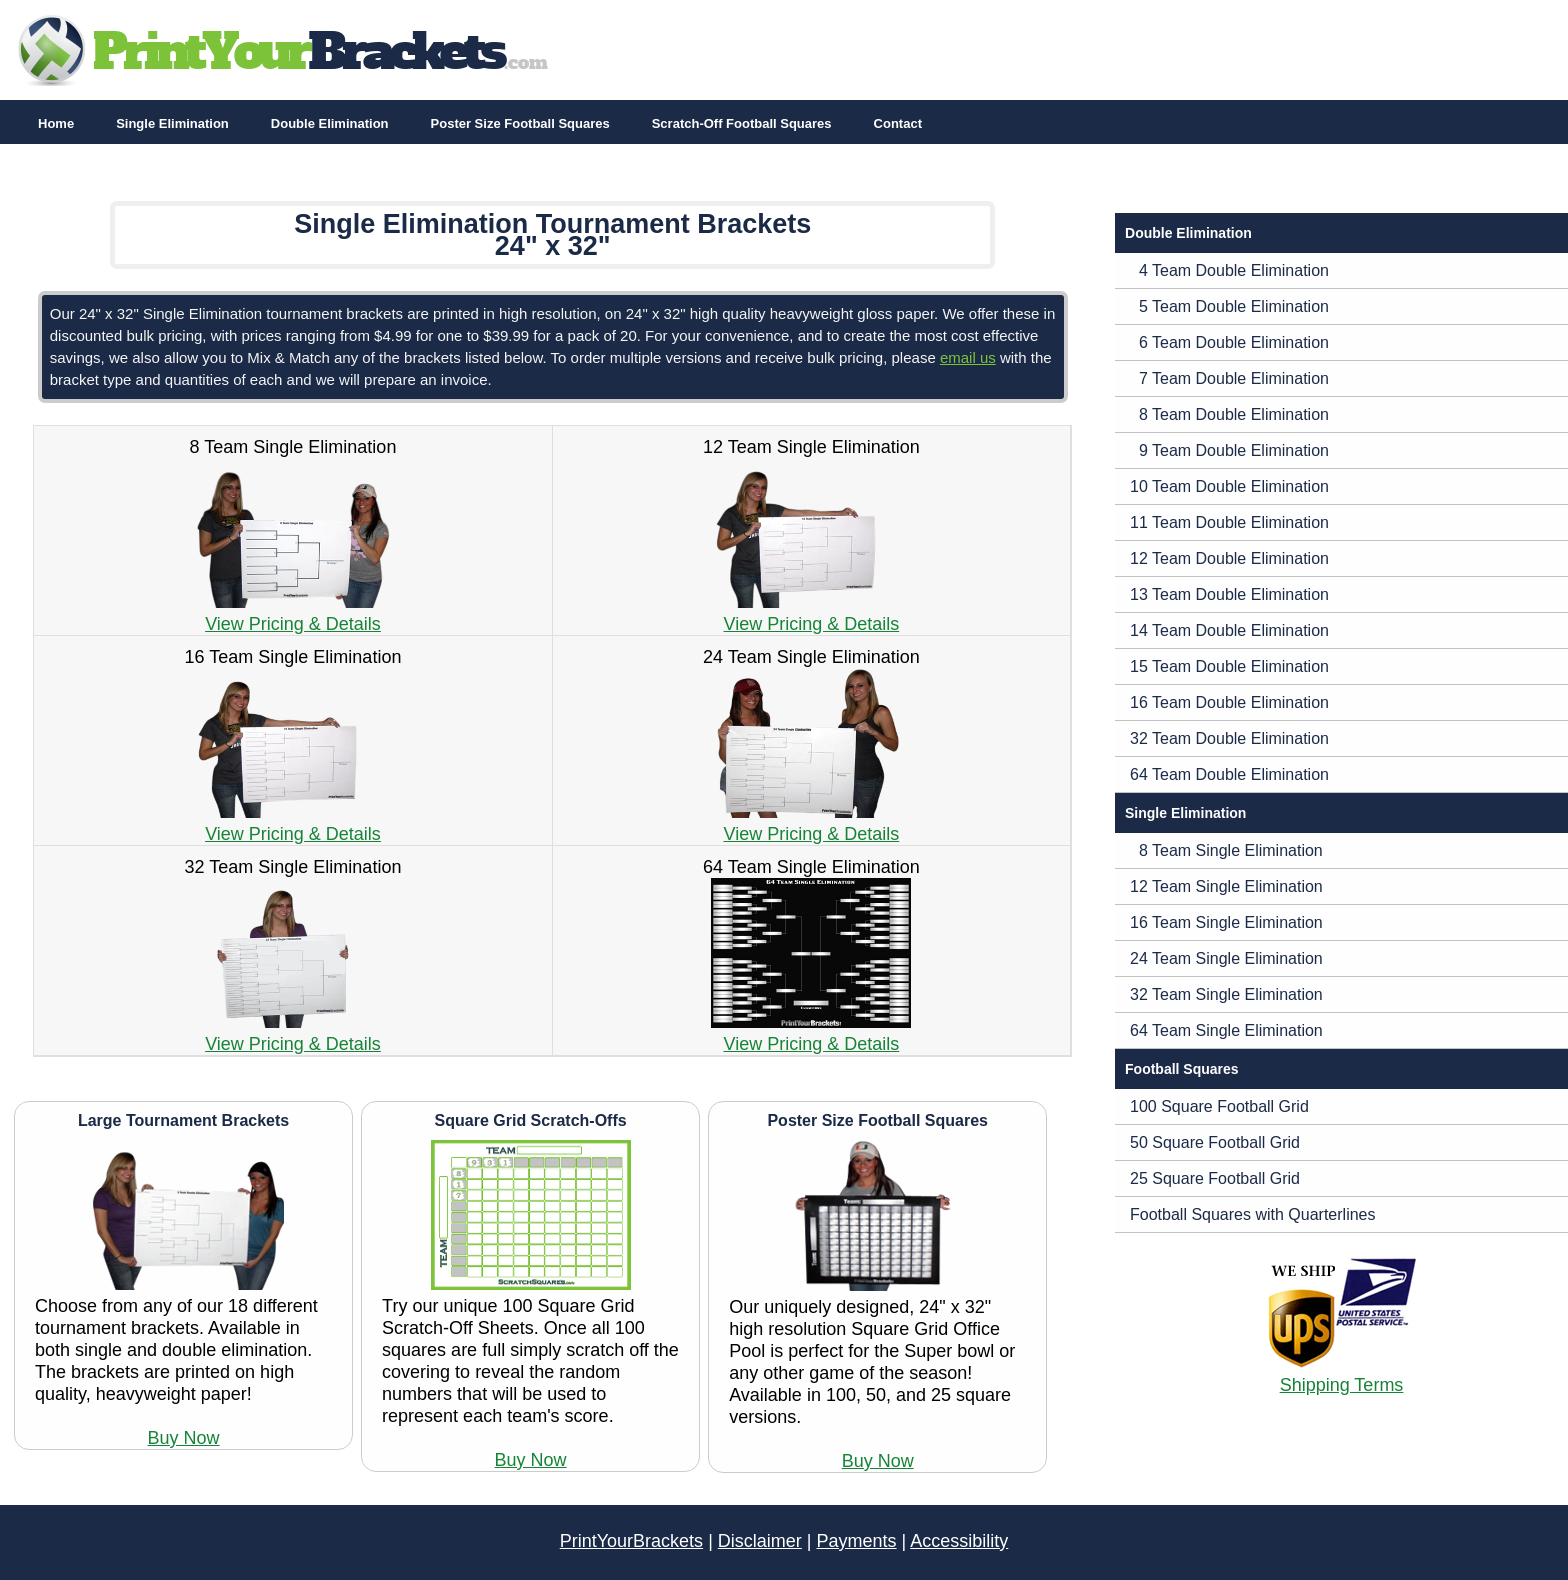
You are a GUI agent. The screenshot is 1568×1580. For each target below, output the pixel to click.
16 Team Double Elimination (1229, 702)
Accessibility (959, 1541)
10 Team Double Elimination (1229, 486)
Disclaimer (760, 1541)
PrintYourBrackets (631, 1541)
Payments (857, 1541)
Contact (898, 123)
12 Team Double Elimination (1229, 558)
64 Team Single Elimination (1226, 1030)
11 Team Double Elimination (1229, 522)
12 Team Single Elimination (1226, 886)
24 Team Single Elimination (1226, 958)
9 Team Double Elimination (1229, 450)
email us (968, 357)
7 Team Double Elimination (1229, 378)
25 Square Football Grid (1215, 1178)
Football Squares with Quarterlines (1252, 1214)
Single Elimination (172, 123)
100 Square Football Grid (1219, 1106)
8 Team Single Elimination (1226, 850)
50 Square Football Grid (1215, 1142)
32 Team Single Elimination (1226, 994)
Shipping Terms (1342, 1385)
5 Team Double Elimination (1229, 306)
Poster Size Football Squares (520, 123)
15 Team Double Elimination (1229, 666)
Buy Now (184, 1438)
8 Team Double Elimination (1229, 414)
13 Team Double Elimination (1229, 594)
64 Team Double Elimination (1229, 774)
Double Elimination (330, 123)
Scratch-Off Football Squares (742, 123)
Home (56, 123)
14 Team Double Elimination (1229, 630)
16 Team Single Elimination (1226, 922)
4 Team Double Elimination (1229, 270)
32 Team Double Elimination (1229, 738)
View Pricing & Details (293, 624)
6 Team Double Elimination (1229, 342)
